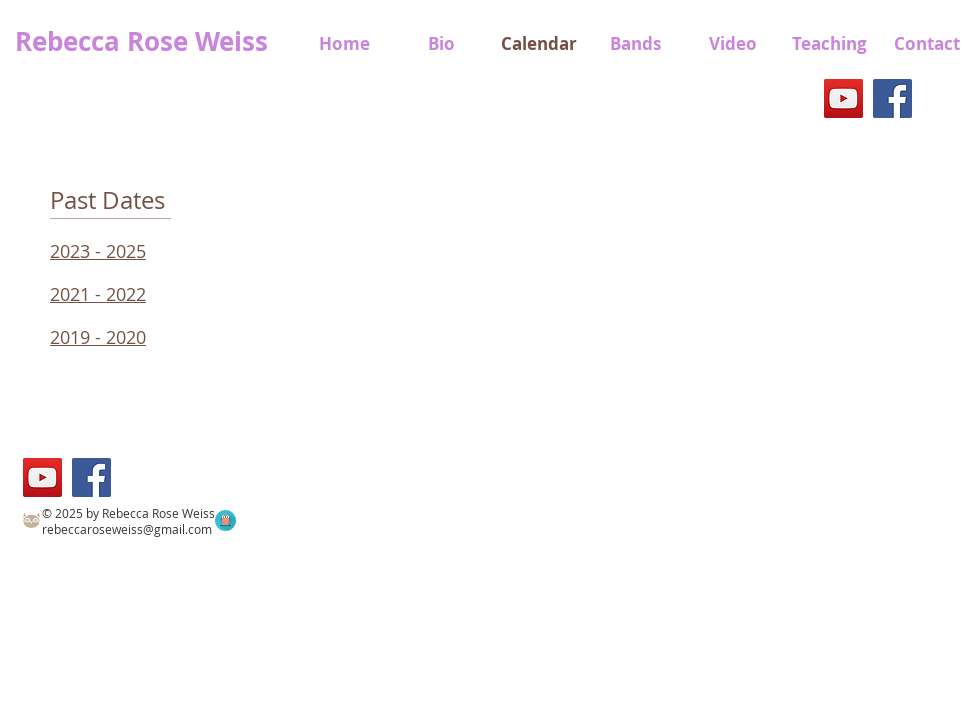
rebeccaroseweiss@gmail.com (127, 529)
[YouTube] (843, 98)
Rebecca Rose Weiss (141, 41)
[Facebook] (892, 98)
